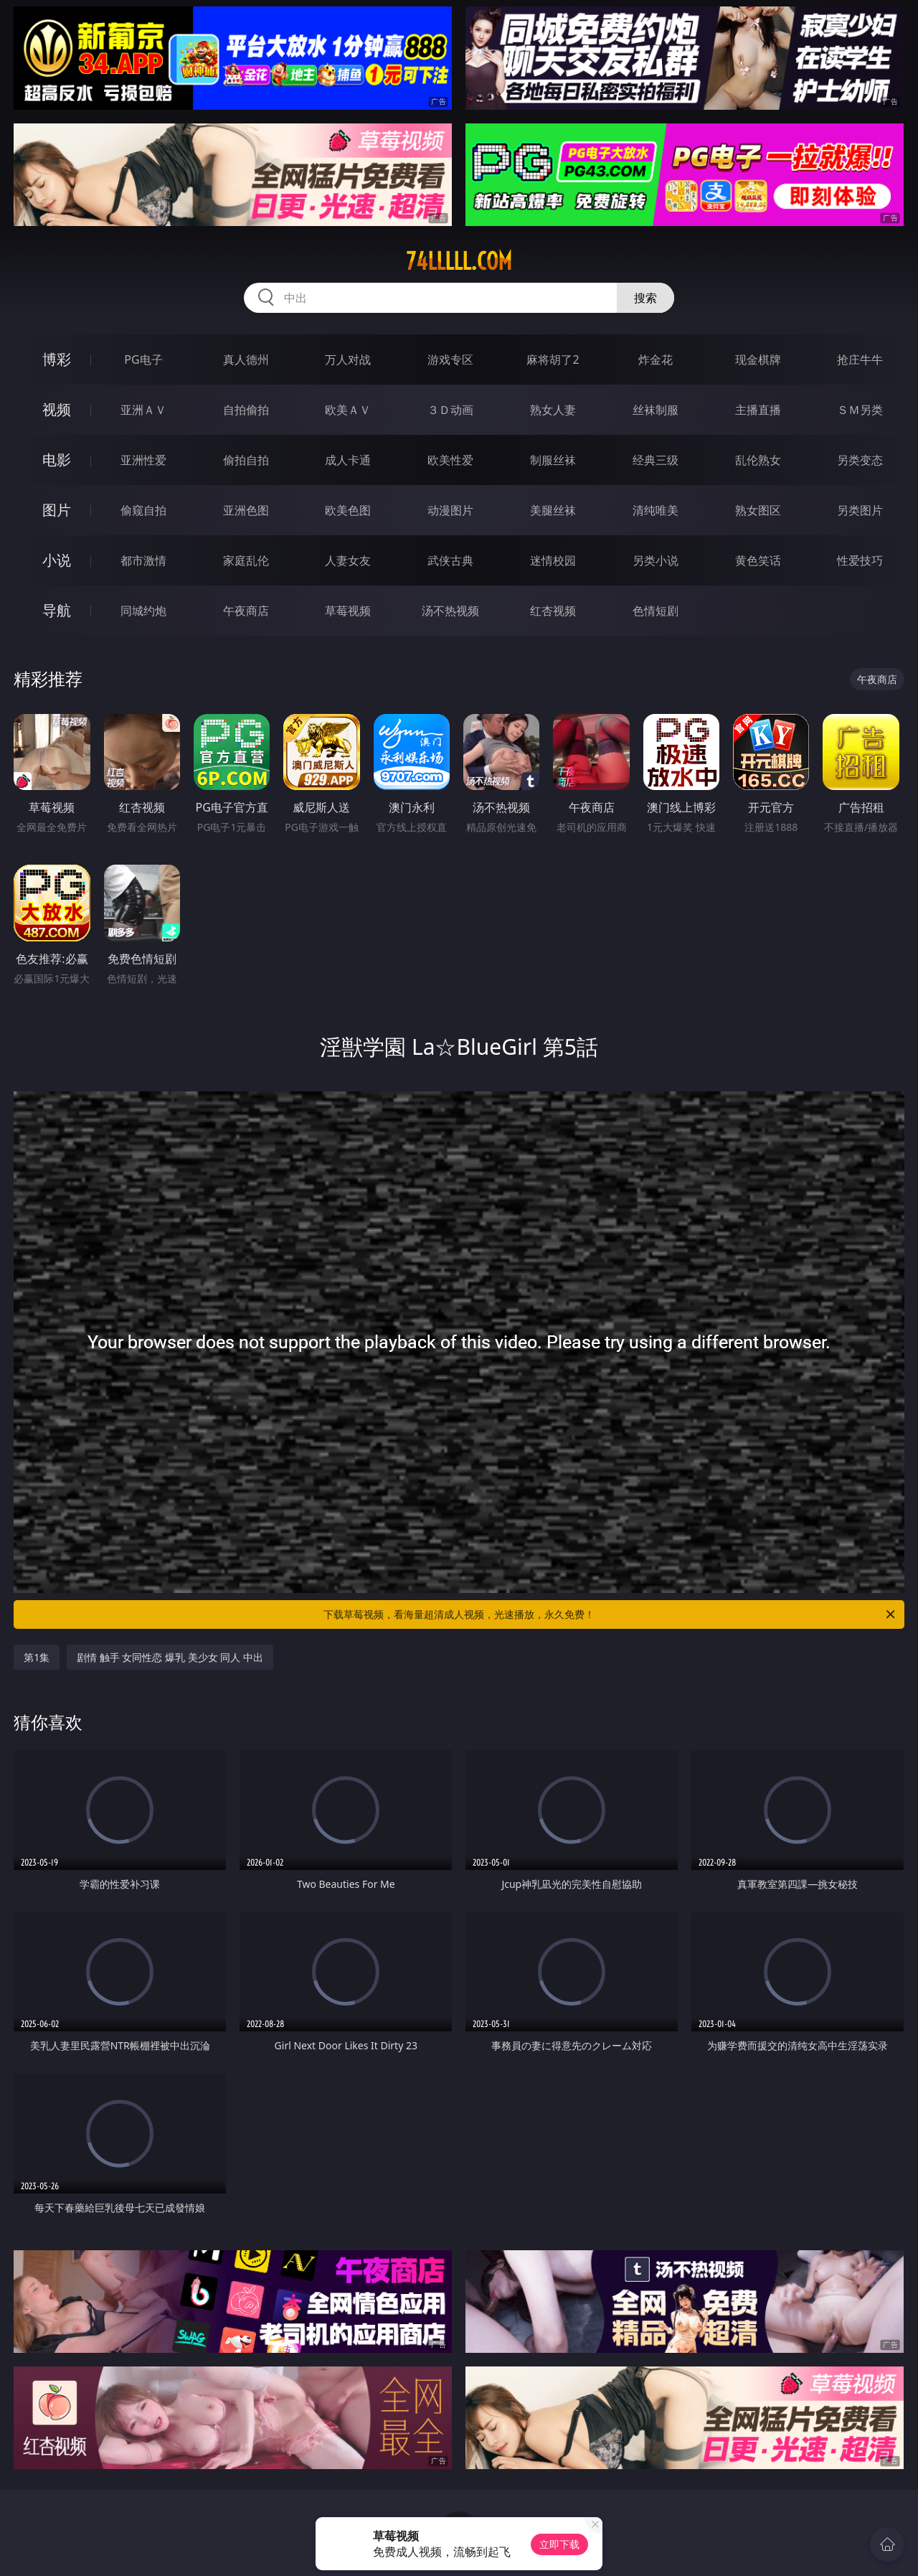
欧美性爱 (450, 460)
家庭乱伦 (246, 560)
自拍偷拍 (246, 410)
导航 (56, 610)
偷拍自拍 (246, 460)
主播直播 (758, 410)
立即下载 (559, 2544)
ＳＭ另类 (860, 410)
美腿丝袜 (553, 510)
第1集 (36, 1657)
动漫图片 (450, 510)
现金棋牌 (758, 359)
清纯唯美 (655, 510)
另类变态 (860, 460)
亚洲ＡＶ (143, 410)
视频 (56, 409)
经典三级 (655, 460)
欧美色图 (348, 510)
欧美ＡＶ (348, 410)
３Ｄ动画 (450, 410)
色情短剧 (655, 611)
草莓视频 (348, 611)
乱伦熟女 (758, 460)
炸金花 (655, 359)
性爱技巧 (860, 560)
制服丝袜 (553, 460)
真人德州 (246, 359)
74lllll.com (459, 261)
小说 (56, 560)
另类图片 (860, 510)
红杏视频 (553, 611)
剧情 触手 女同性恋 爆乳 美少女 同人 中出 (170, 1657)
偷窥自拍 (143, 510)
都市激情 (143, 560)
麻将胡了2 (552, 359)
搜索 (645, 298)
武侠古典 (450, 560)
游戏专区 (450, 359)
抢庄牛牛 (860, 359)
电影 (56, 459)
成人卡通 (348, 460)
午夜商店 (246, 611)
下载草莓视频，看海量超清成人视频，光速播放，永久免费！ (610, 1614)
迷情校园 (553, 560)
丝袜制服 (655, 410)
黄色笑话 (758, 560)
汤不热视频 (450, 611)
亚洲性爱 (143, 460)
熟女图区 (758, 510)
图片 (56, 510)
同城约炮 (143, 611)
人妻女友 (348, 560)
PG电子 (143, 359)
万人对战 (348, 359)
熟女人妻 (553, 410)
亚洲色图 (246, 510)
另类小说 (655, 560)
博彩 (56, 359)
